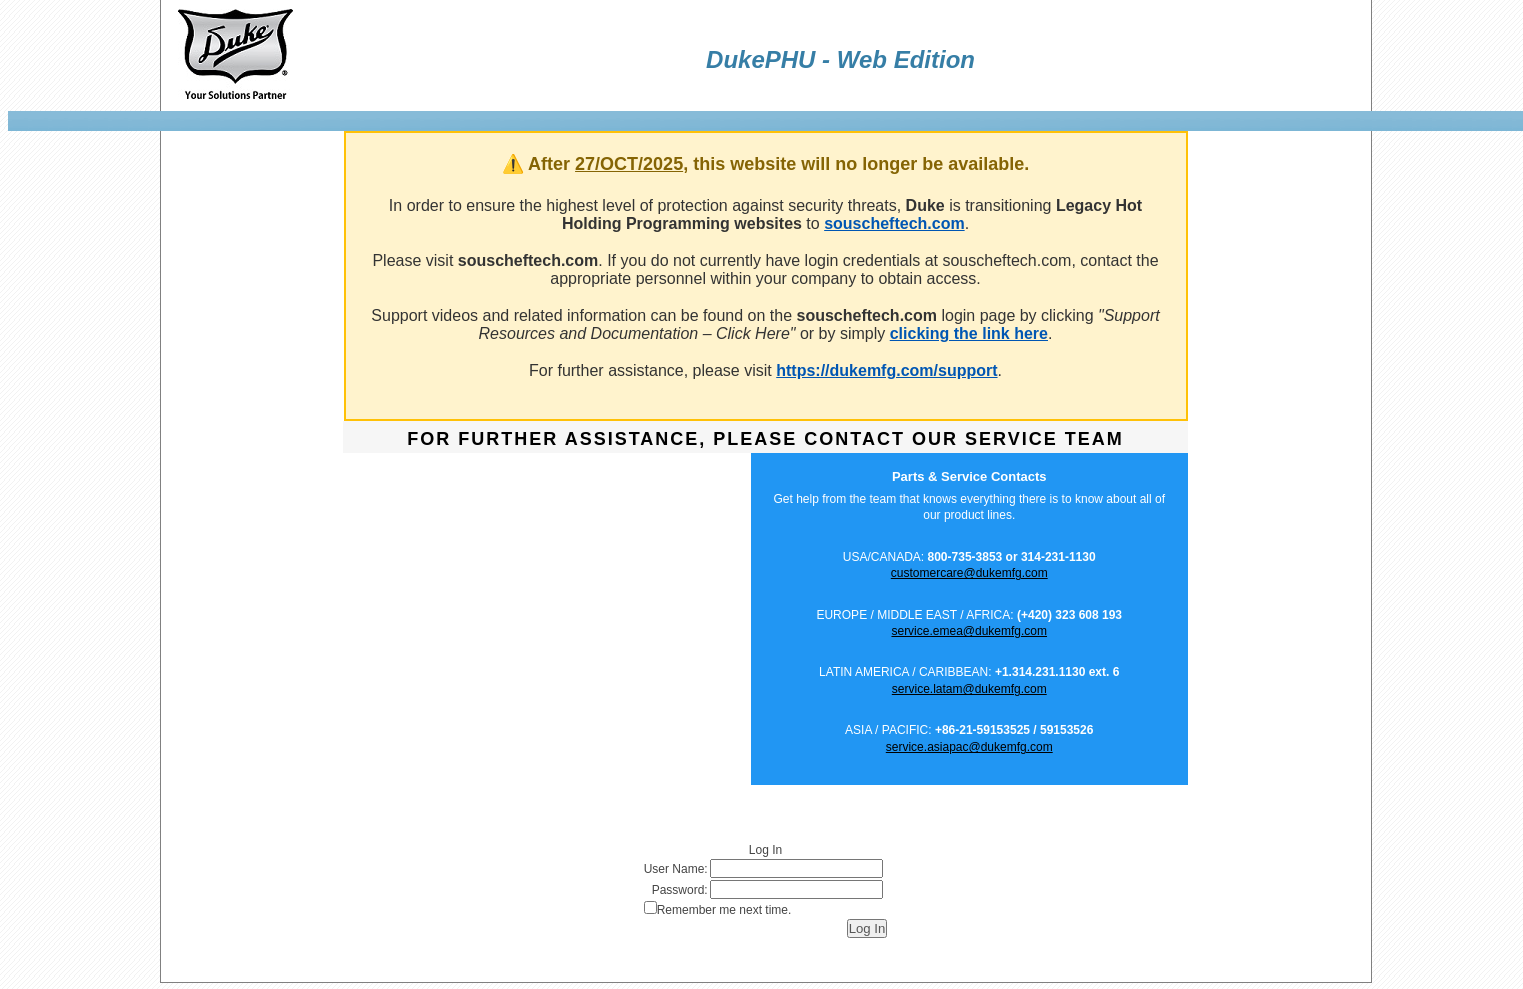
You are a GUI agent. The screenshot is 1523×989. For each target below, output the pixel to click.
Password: (680, 890)
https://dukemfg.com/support (886, 370)
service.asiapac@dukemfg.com (969, 747)
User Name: (676, 869)
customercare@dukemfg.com (969, 573)
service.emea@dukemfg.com (969, 631)
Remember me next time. (724, 910)
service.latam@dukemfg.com (969, 689)
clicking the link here (969, 333)
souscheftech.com (894, 223)
